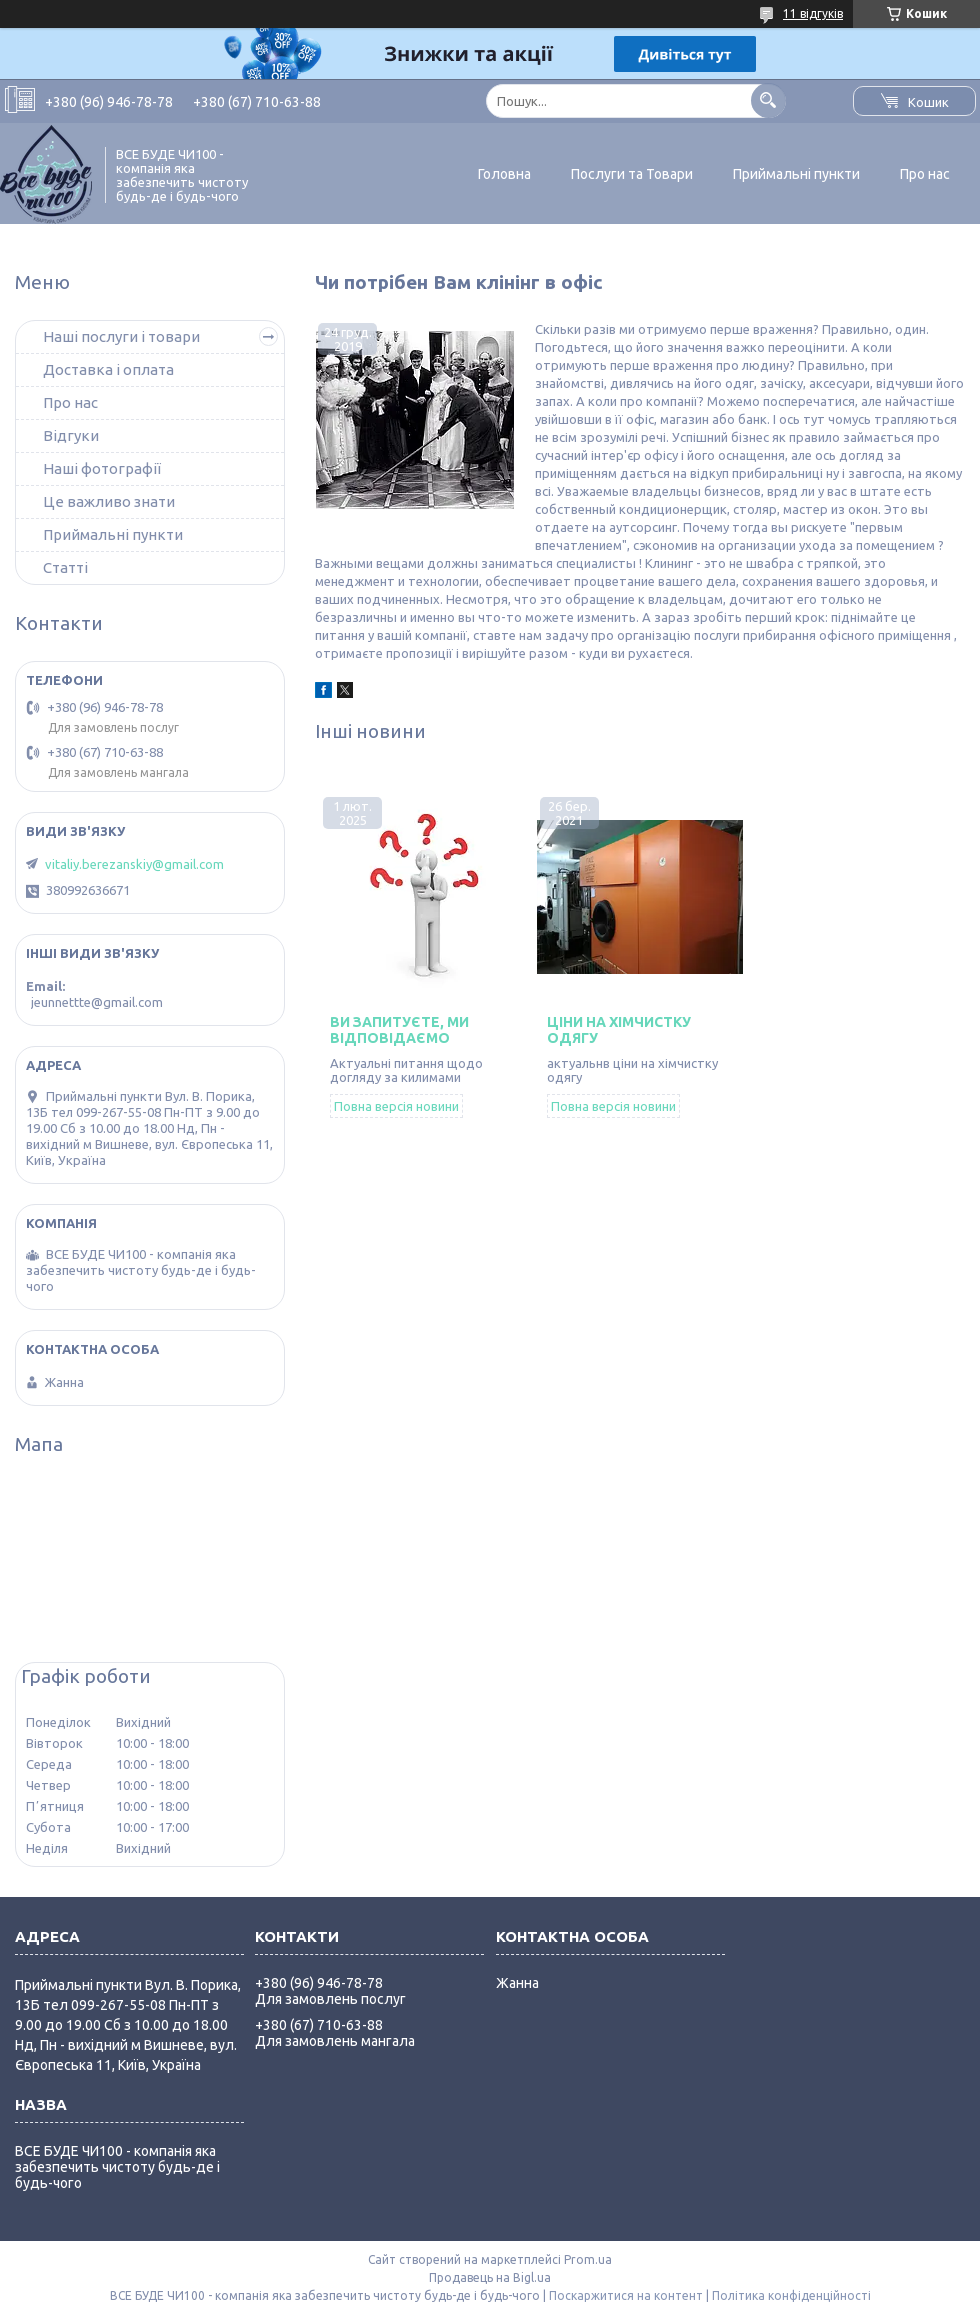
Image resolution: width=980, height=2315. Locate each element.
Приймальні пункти (796, 174)
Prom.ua (588, 2259)
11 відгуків (813, 13)
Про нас (925, 174)
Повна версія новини (396, 1106)
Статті (65, 567)
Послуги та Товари (632, 174)
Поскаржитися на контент (626, 2295)
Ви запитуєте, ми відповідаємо (399, 1030)
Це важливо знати (109, 501)
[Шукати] (768, 100)
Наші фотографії (102, 468)
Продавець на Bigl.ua (490, 2277)
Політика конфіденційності (791, 2295)
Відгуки (71, 435)
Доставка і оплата (108, 369)
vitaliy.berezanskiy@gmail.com (134, 864)
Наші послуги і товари (121, 336)
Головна (504, 174)
